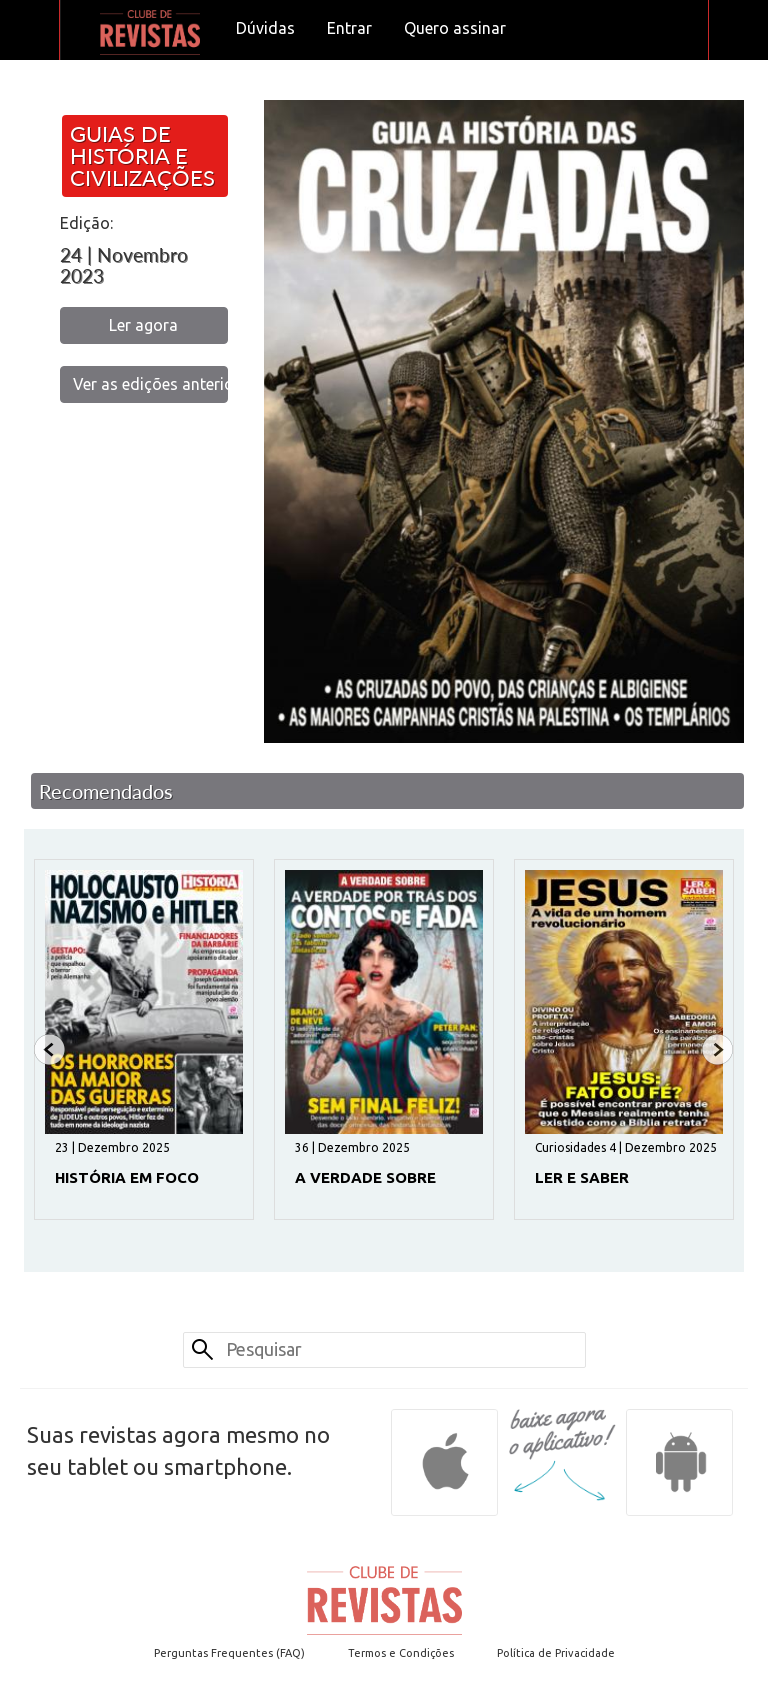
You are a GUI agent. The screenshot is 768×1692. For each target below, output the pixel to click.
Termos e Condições (401, 1653)
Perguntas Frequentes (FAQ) (229, 1653)
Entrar (349, 28)
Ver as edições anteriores (150, 384)
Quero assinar (455, 28)
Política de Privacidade (556, 1653)
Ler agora (143, 325)
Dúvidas (265, 28)
